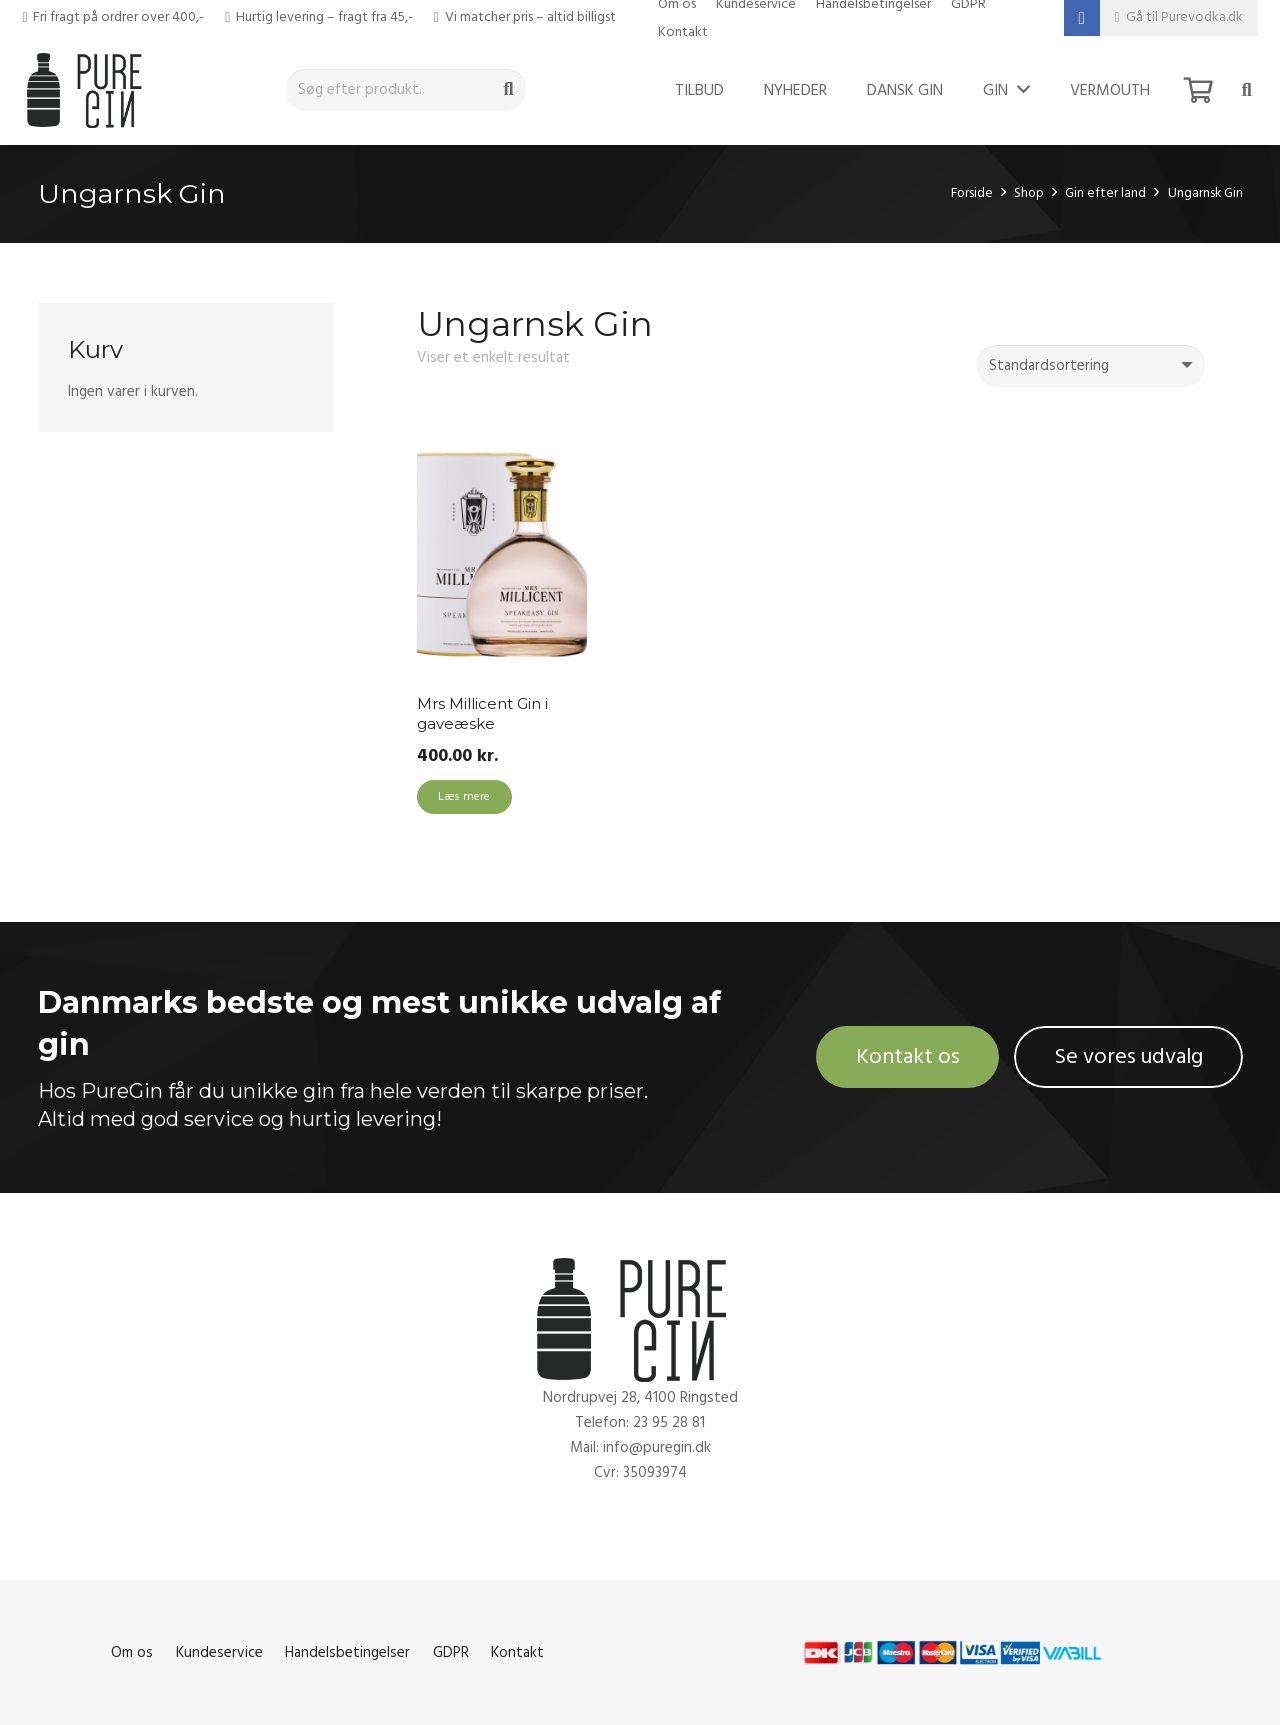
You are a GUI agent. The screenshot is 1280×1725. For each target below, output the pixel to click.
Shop (1029, 193)
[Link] (89, 90)
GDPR (451, 1652)
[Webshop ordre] (1091, 366)
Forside (972, 193)
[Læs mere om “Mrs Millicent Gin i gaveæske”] (464, 797)
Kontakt (683, 32)
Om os (132, 1652)
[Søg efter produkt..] (406, 90)
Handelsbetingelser (347, 1652)
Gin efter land (1105, 193)
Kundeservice (219, 1652)
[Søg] (509, 90)
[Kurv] (1198, 90)
